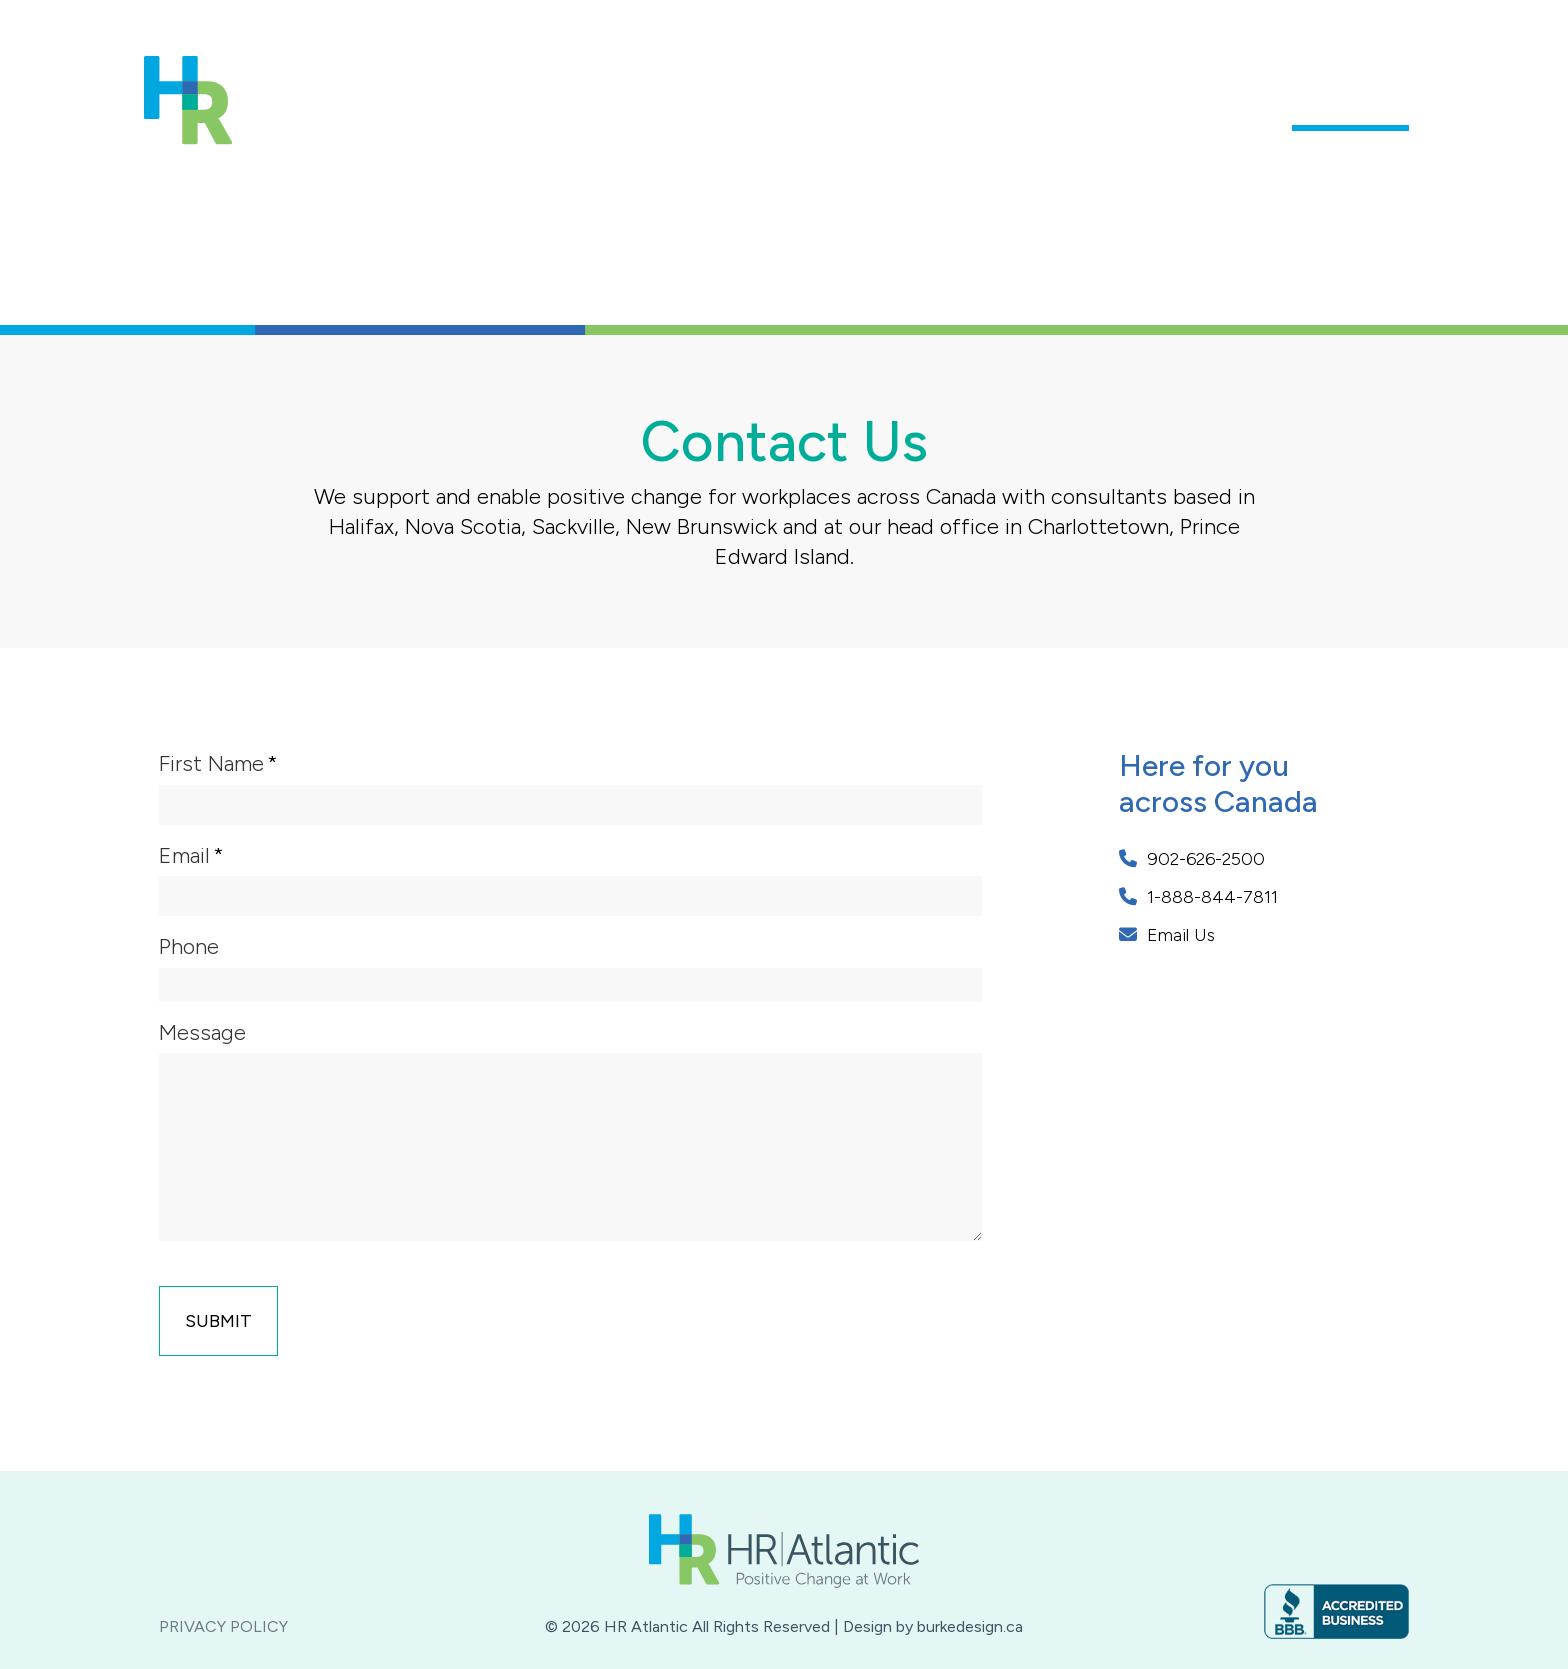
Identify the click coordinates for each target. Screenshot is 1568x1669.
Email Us (1167, 935)
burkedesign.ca (970, 1626)
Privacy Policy (223, 1626)
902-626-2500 (1192, 859)
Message (202, 1032)
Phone (189, 946)
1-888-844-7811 (1198, 897)
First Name (211, 763)
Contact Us (1350, 106)
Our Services (1054, 106)
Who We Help (1205, 106)
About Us (806, 106)
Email (184, 855)
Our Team (921, 106)
